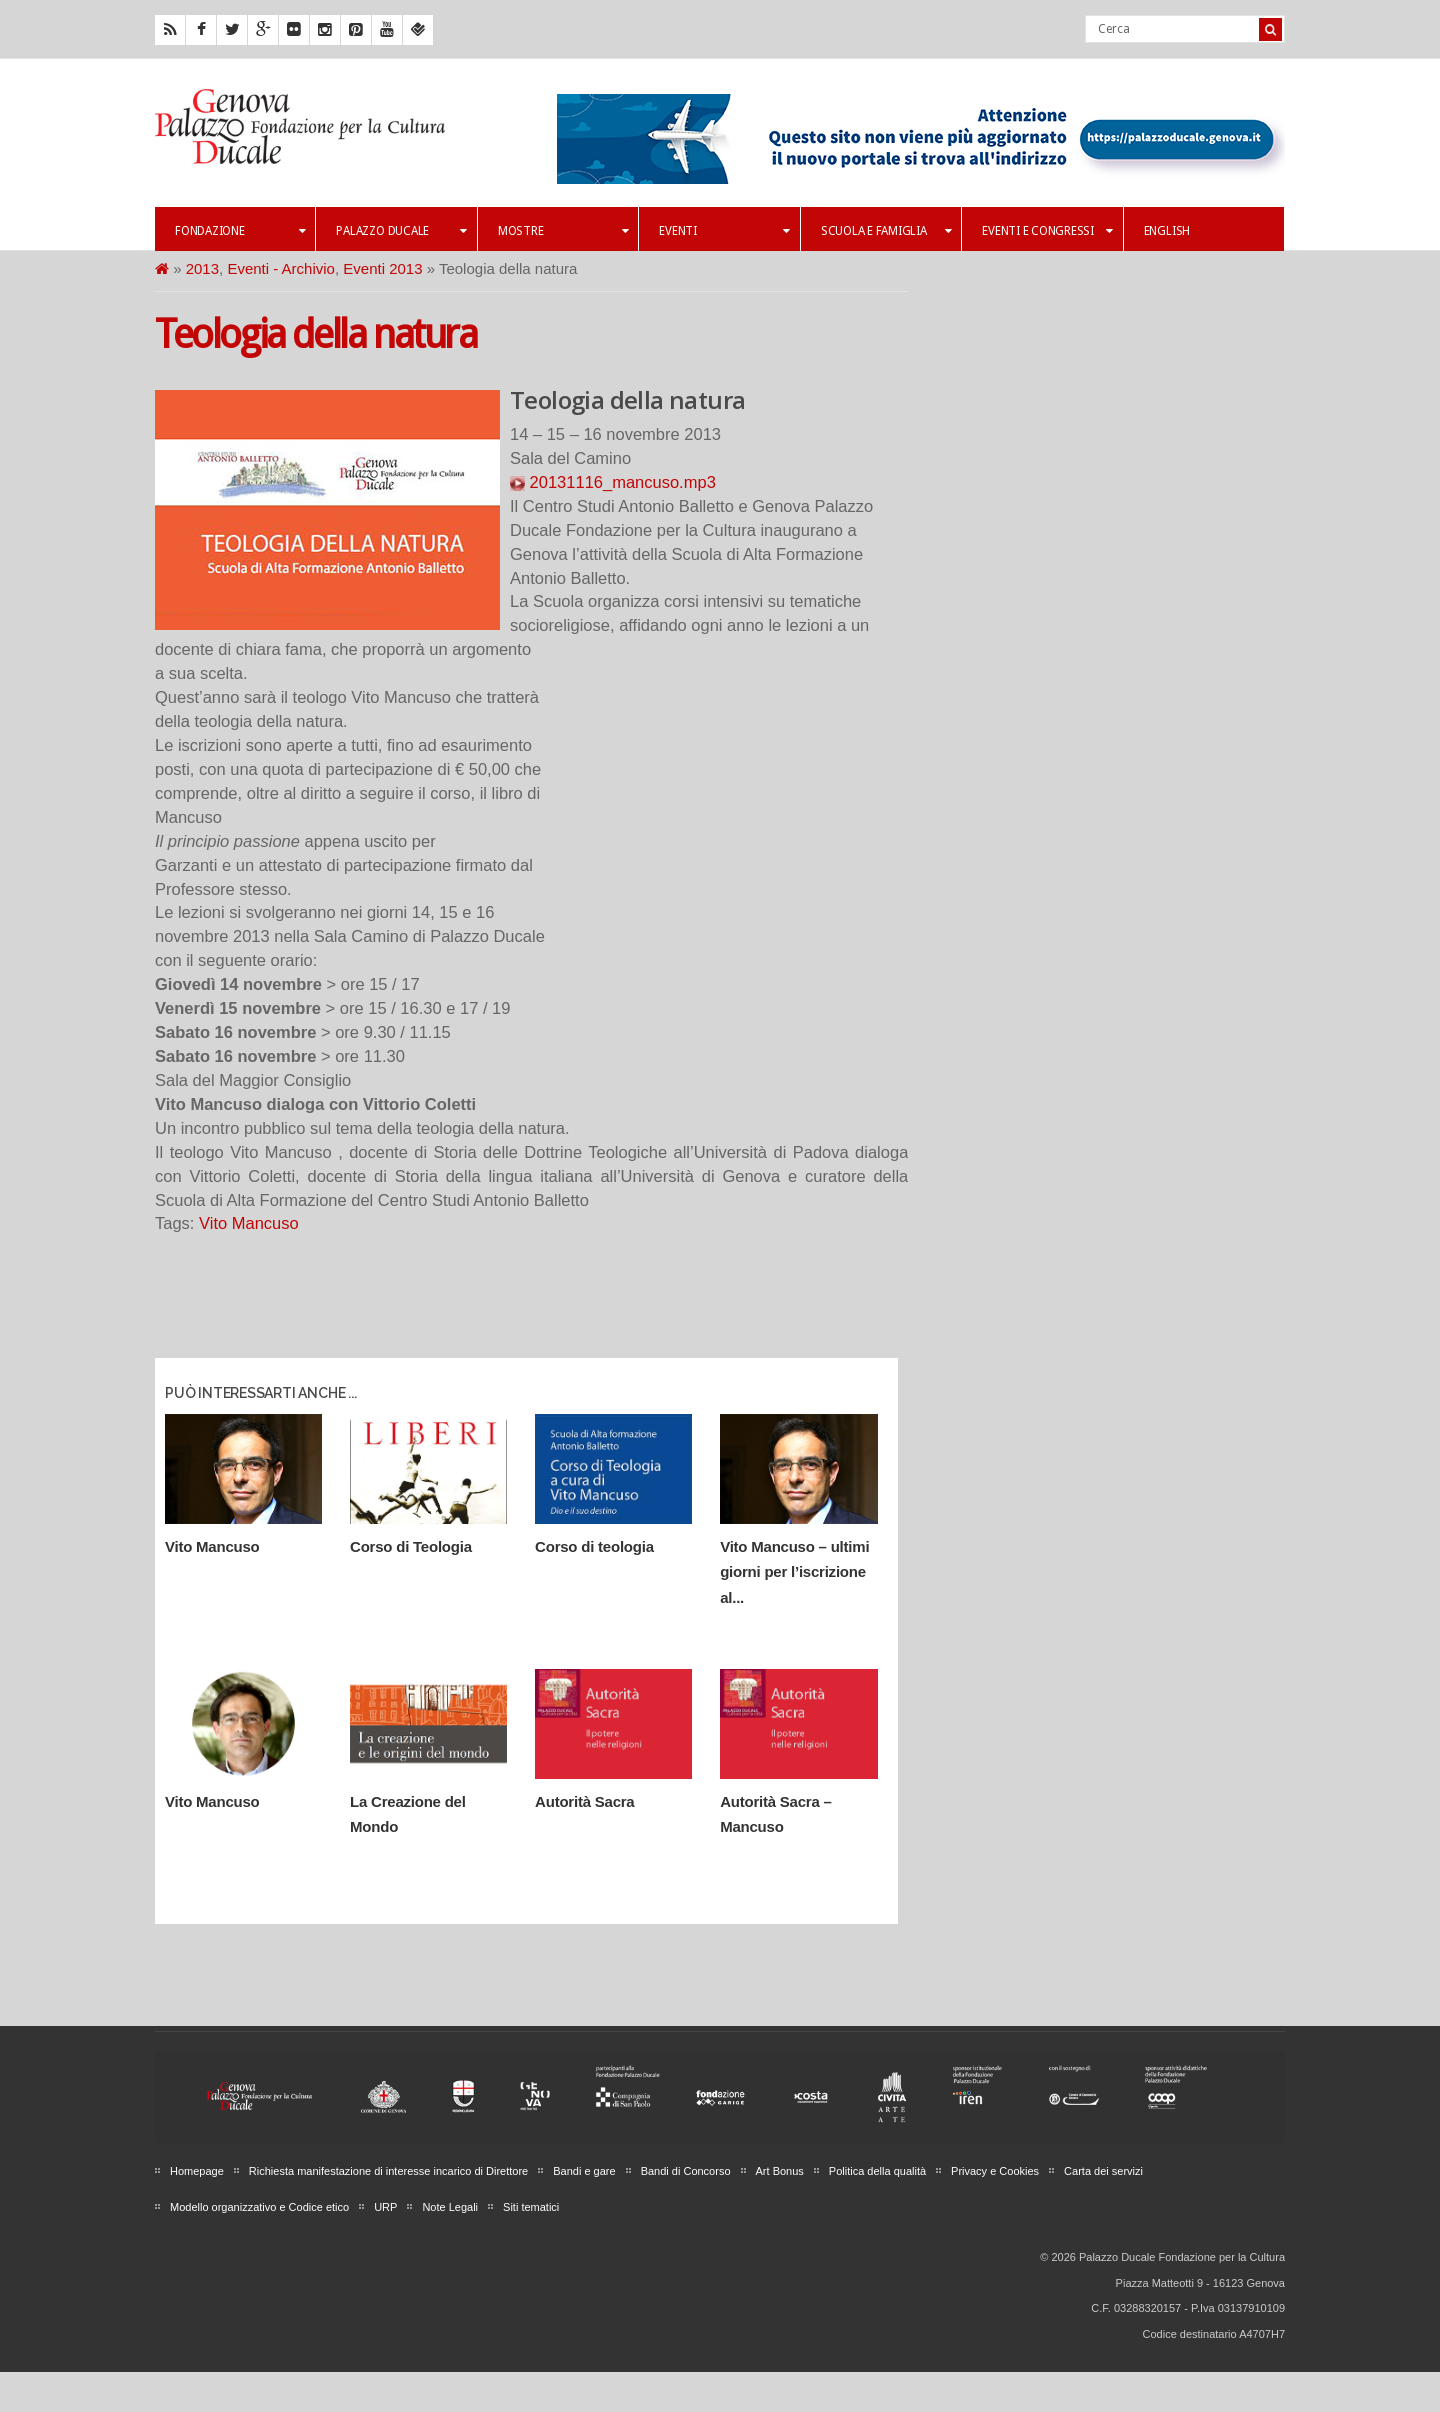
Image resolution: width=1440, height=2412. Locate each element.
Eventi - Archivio (281, 268)
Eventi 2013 (382, 268)
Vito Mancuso (249, 1223)
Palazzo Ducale (401, 231)
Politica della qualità (877, 2171)
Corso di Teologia (411, 1546)
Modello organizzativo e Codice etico (259, 2207)
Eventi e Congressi (1047, 231)
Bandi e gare (584, 2171)
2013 (202, 268)
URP (385, 2207)
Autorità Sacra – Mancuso (775, 1814)
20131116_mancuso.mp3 (613, 482)
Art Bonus (780, 2171)
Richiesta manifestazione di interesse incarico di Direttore (388, 2171)
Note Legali (450, 2207)
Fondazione (240, 231)
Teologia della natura (316, 334)
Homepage (197, 2171)
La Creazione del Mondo (408, 1814)
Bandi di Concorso (686, 2171)
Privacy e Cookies (995, 2171)
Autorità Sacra (584, 1801)
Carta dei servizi (1103, 2171)
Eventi (724, 231)
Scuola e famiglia (886, 231)
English (1167, 231)
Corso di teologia (594, 1546)
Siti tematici (531, 2207)
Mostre (563, 231)
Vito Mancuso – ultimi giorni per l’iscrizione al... (794, 1572)
